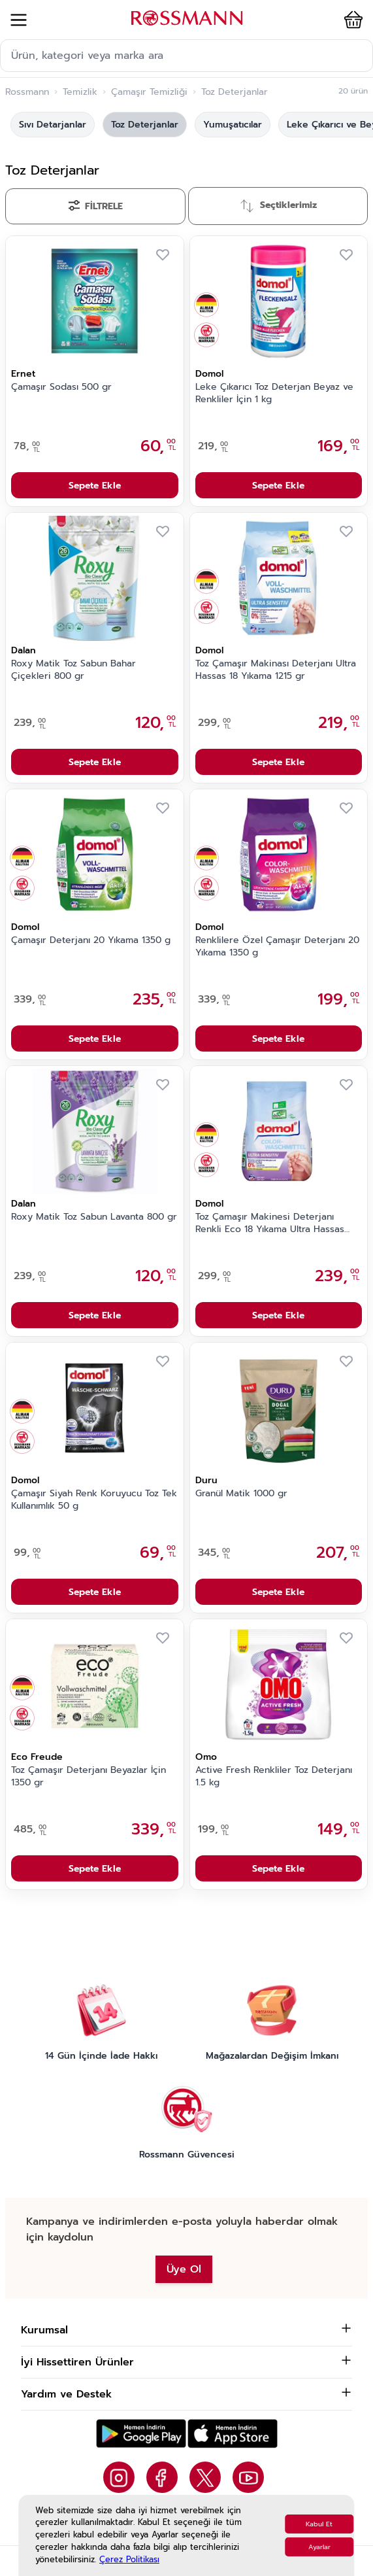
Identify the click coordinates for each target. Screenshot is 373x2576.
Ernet (23, 374)
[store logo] (186, 18)
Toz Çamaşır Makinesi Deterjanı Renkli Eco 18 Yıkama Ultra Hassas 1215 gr (269, 1224)
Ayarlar (319, 2547)
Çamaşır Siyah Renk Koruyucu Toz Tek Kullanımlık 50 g (94, 1500)
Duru (206, 1480)
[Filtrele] (95, 206)
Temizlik (80, 92)
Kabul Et (319, 2524)
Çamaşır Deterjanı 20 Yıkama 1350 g (90, 940)
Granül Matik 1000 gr (241, 1493)
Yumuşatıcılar (232, 124)
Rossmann (27, 92)
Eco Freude (37, 1757)
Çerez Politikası (129, 2559)
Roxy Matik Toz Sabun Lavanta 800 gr (94, 1217)
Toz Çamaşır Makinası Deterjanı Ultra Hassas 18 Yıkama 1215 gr (275, 670)
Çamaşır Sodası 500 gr (61, 387)
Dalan (23, 650)
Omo (206, 1757)
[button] (351, 19)
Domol (209, 374)
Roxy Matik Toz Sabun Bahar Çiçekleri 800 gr (73, 670)
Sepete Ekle (95, 485)
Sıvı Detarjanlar (52, 124)
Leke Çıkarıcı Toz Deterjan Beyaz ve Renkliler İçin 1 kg (274, 393)
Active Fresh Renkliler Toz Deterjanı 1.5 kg (273, 1776)
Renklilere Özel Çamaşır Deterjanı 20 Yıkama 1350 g (277, 946)
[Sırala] (278, 206)
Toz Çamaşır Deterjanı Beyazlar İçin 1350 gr (88, 1776)
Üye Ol (184, 2269)
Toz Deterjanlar (144, 124)
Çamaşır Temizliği (149, 92)
